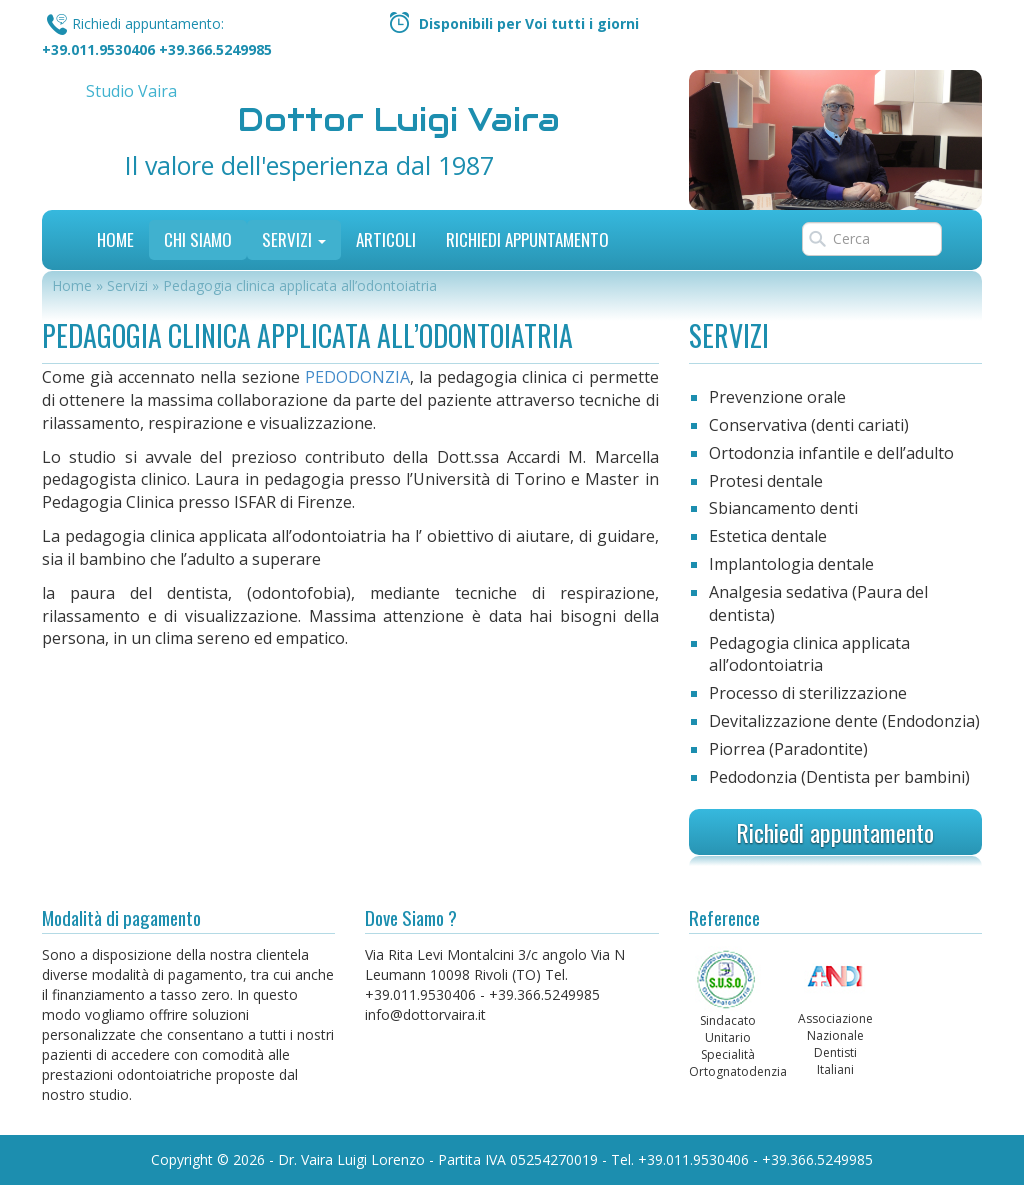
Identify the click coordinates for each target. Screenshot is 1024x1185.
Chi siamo (198, 239)
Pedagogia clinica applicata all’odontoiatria (809, 654)
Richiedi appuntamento (835, 832)
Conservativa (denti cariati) (809, 425)
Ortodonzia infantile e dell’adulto (831, 453)
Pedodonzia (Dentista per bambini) (839, 777)
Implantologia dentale (791, 564)
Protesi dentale (766, 481)
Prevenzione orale (777, 397)
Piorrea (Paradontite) (788, 749)
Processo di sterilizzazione (808, 693)
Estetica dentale (768, 536)
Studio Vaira (131, 91)
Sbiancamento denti (783, 508)
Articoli (386, 239)
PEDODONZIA (357, 377)
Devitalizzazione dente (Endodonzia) (844, 721)
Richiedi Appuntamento (527, 239)
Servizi (294, 239)
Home (115, 239)
